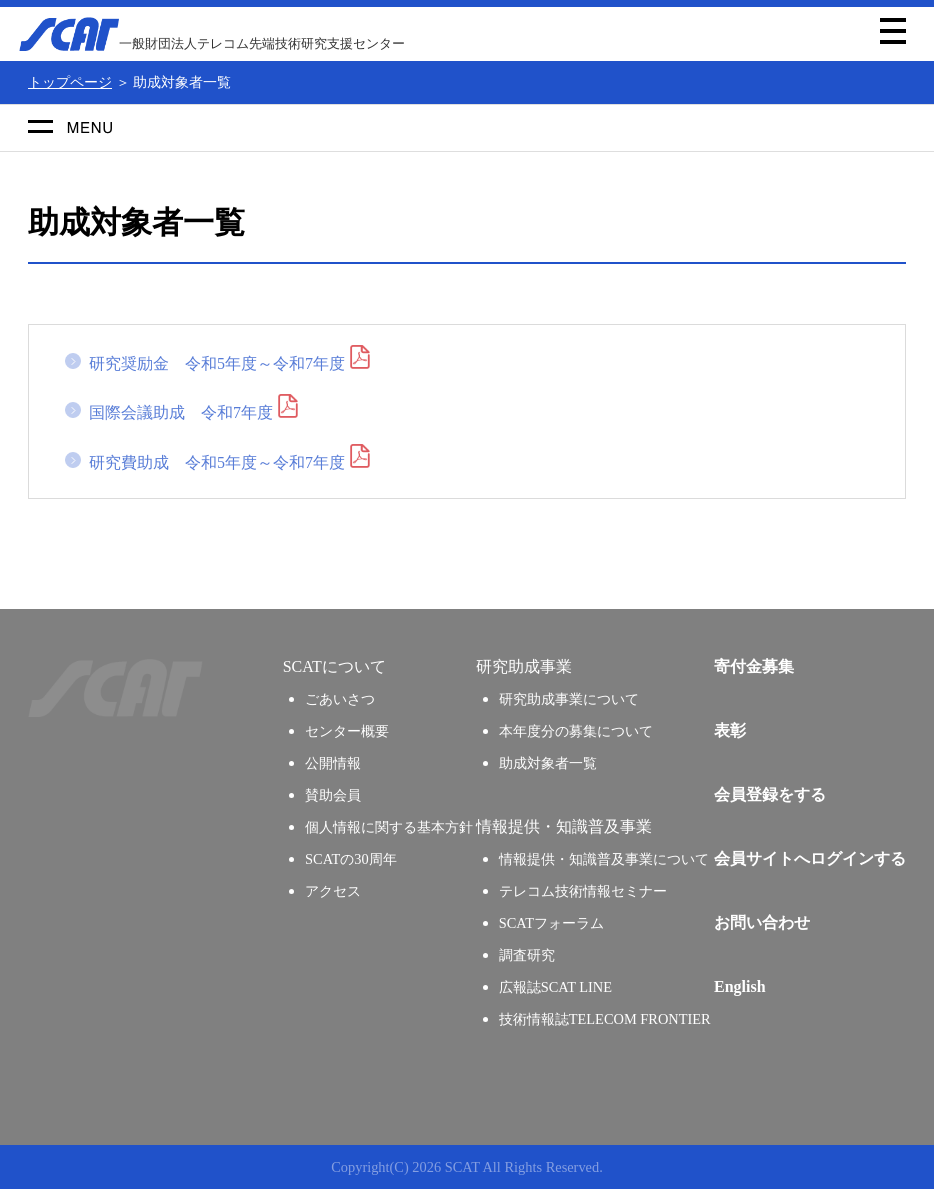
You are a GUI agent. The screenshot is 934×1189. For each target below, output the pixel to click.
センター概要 (347, 731)
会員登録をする (770, 794)
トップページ (70, 82)
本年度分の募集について (576, 731)
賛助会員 (333, 795)
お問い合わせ (762, 922)
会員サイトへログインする (810, 858)
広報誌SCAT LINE (555, 987)
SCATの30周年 (351, 859)
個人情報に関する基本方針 (389, 827)
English (740, 986)
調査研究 (527, 955)
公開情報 (333, 763)
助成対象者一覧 (548, 763)
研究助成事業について (569, 699)
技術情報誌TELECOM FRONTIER (605, 1019)
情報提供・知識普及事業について (604, 859)
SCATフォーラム (551, 923)
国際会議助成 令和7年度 (181, 412)
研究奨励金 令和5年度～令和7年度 (217, 363)
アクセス (333, 891)
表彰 (730, 730)
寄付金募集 (754, 666)
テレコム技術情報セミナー (583, 891)
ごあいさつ (340, 699)
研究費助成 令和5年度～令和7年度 (217, 462)
